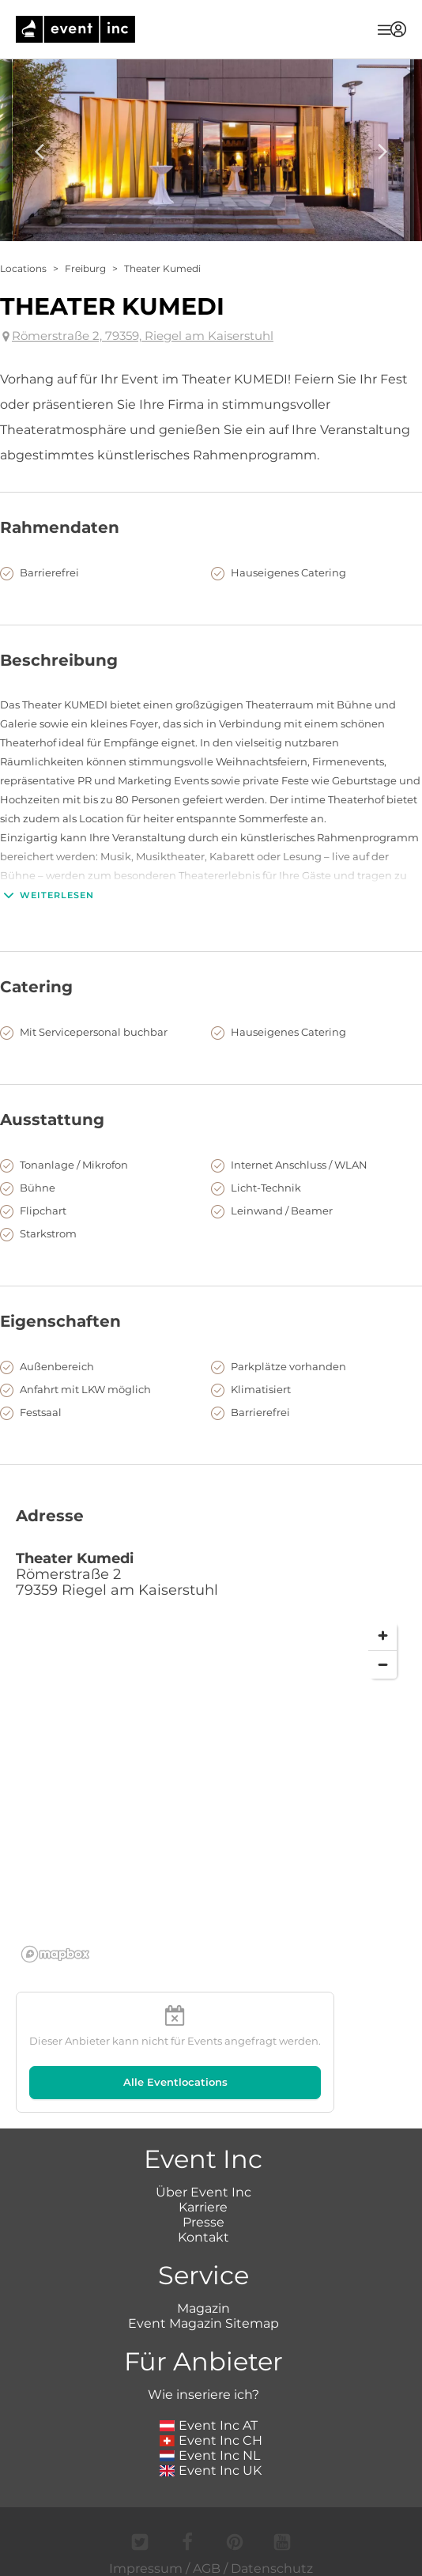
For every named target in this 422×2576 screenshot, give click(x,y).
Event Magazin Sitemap (203, 2323)
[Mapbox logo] (55, 1954)
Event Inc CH (211, 2440)
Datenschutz (272, 2568)
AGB (206, 2568)
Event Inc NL (210, 2455)
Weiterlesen (47, 895)
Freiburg (85, 268)
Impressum (146, 2568)
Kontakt (203, 2237)
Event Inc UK (211, 2470)
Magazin (203, 2308)
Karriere (203, 2207)
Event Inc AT (209, 2425)
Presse (203, 2222)
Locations (23, 268)
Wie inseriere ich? (203, 2394)
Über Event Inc (203, 2192)
